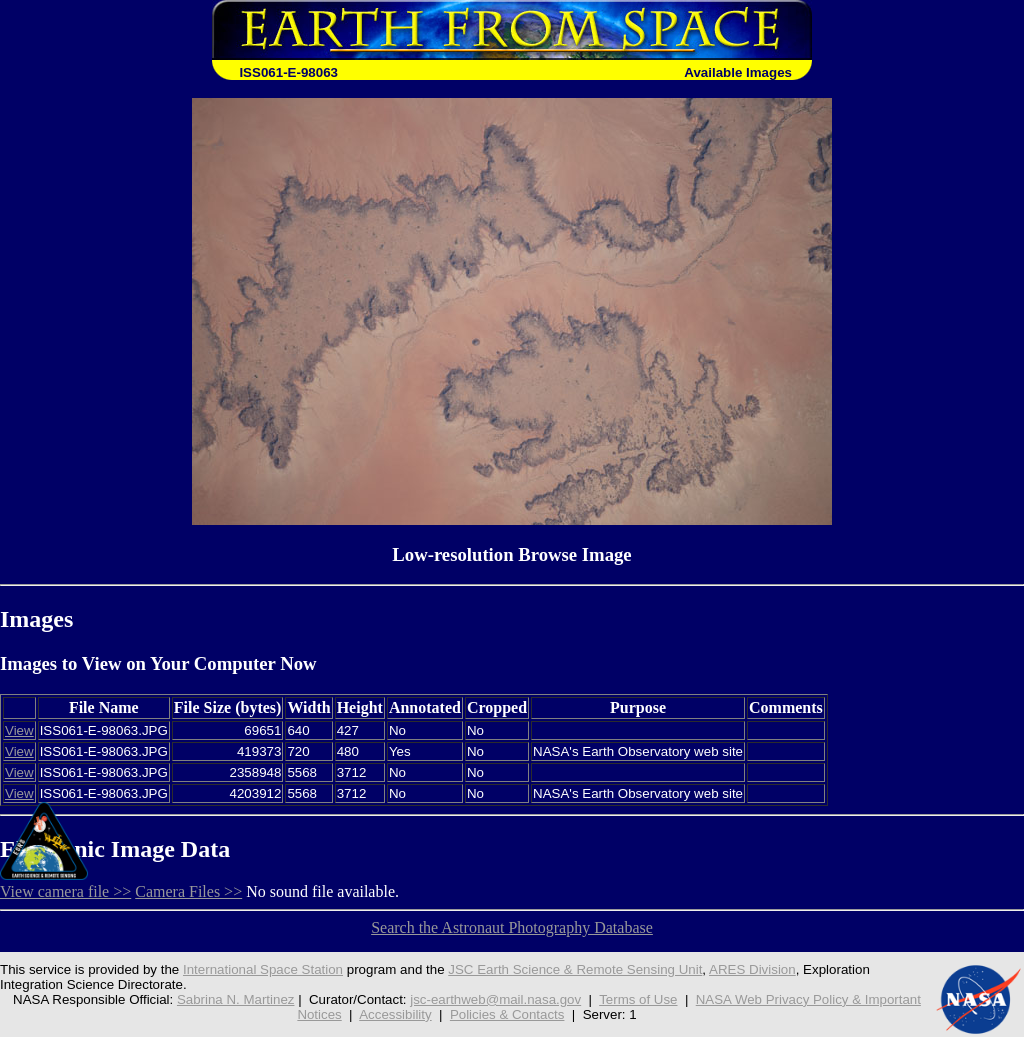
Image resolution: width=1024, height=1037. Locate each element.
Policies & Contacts (507, 1014)
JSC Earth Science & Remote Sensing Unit (575, 969)
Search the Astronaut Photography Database (512, 927)
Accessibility (395, 1014)
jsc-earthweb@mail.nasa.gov (495, 999)
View (19, 730)
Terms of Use (638, 999)
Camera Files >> (188, 891)
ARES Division (752, 969)
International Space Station (263, 969)
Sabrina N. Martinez (236, 999)
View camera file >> (65, 891)
